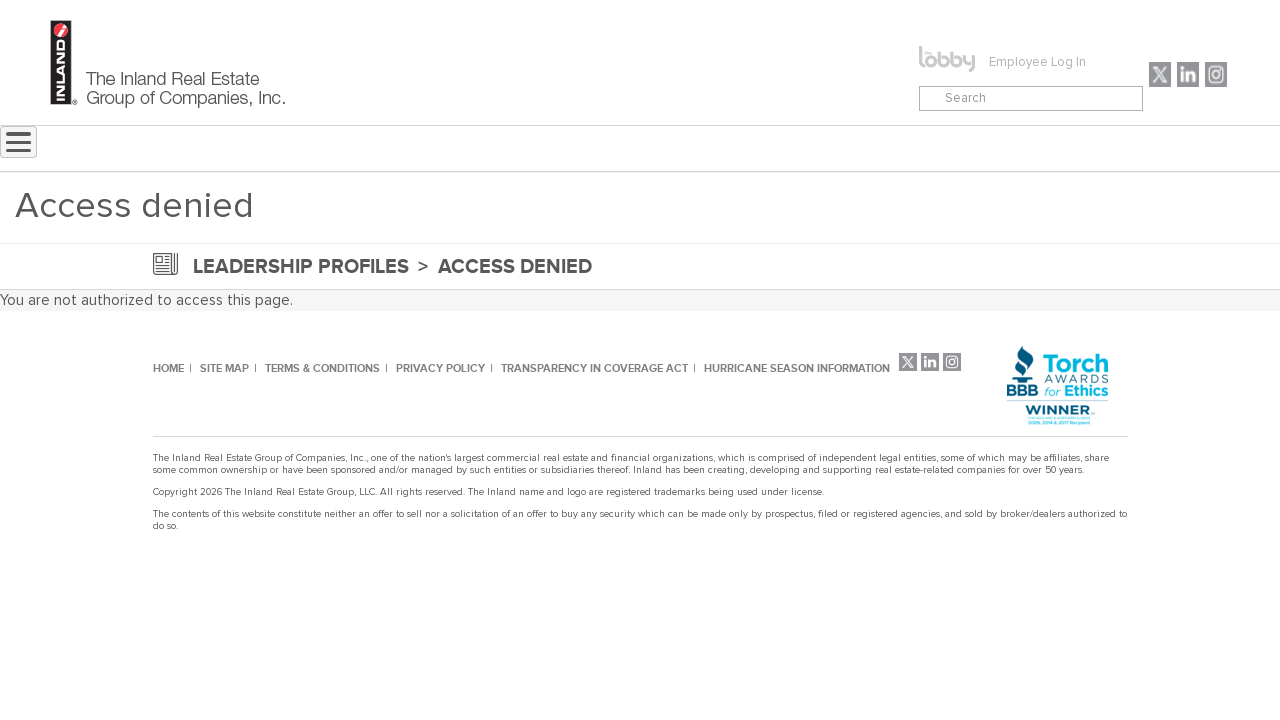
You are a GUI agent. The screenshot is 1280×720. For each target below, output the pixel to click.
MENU (655, 149)
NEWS (472, 149)
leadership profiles (301, 266)
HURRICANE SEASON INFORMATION (797, 368)
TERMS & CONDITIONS (322, 368)
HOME (168, 368)
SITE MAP (224, 368)
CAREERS (884, 149)
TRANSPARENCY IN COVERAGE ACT (594, 368)
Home (385, 149)
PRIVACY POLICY (440, 368)
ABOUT (563, 149)
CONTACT (773, 149)
